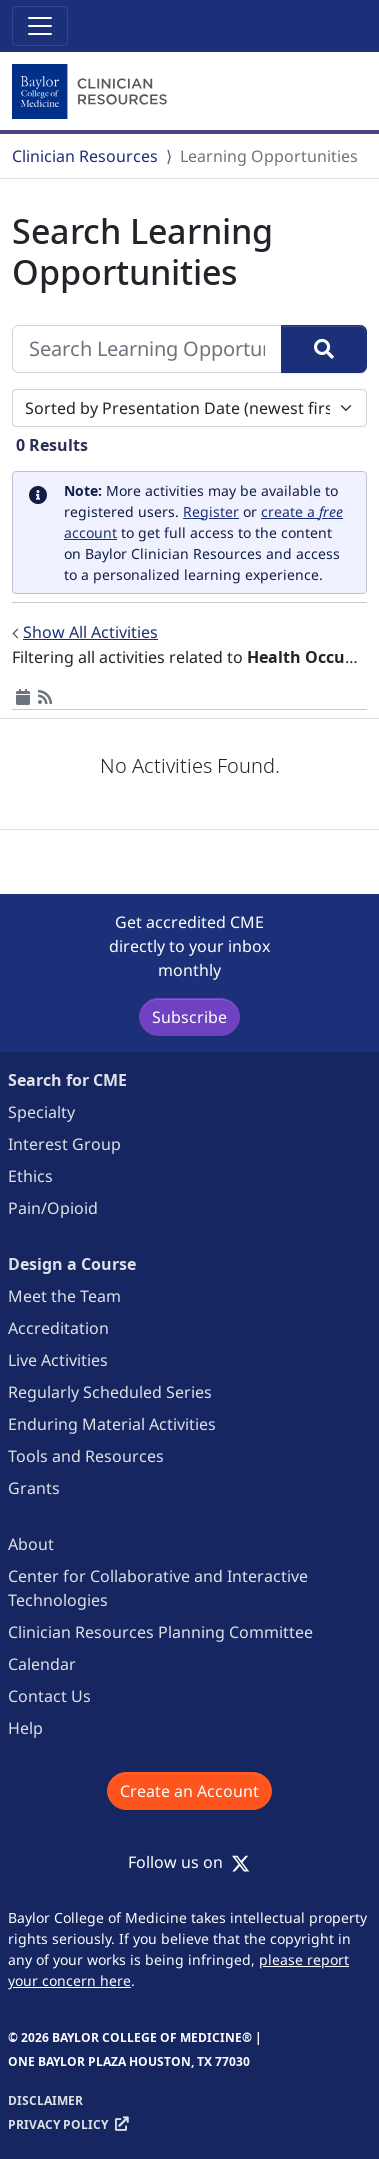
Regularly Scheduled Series (110, 1392)
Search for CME (67, 1080)
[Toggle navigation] (40, 26)
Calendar (42, 1664)
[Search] (324, 349)
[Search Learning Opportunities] (147, 349)
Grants (34, 1488)
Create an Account (189, 1791)
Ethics (30, 1176)
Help (25, 1728)
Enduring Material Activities (112, 1424)
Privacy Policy (58, 2124)
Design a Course (72, 1264)
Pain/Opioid (53, 1208)
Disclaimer (45, 2100)
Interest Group (64, 1144)
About (31, 1544)
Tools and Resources (86, 1456)
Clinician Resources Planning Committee (160, 1632)
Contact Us (49, 1696)
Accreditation (58, 1328)
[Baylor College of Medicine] (92, 92)
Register (211, 511)
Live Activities (58, 1360)
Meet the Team (64, 1296)
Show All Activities (90, 632)
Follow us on (189, 1862)
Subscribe (189, 1017)
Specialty (41, 1112)
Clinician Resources (85, 156)
